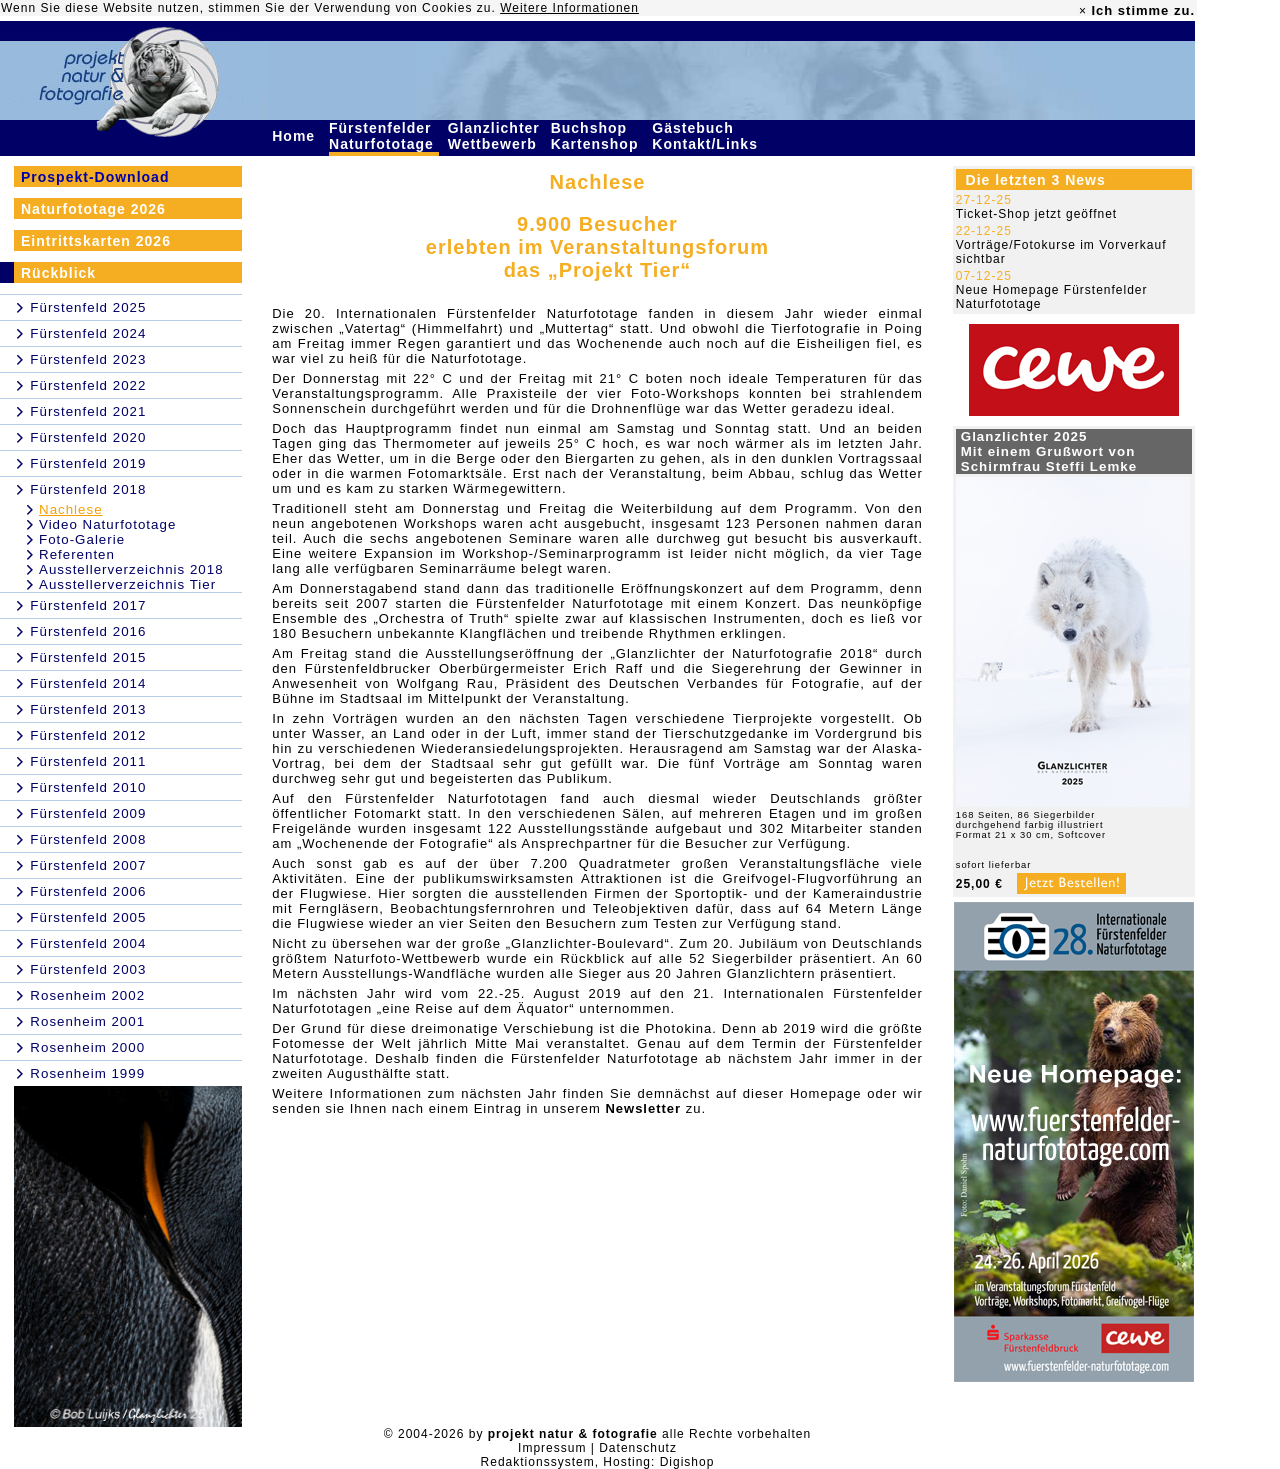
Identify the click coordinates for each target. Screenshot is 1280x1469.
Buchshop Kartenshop (597, 136)
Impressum (552, 1448)
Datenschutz (638, 1448)
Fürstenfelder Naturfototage (384, 136)
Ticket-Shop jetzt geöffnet (1036, 214)
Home (296, 136)
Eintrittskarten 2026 (96, 241)
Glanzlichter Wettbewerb (495, 136)
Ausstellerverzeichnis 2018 (131, 569)
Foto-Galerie (82, 539)
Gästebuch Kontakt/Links (707, 136)
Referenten (77, 554)
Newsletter (643, 1108)
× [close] (1083, 11)
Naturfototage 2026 (93, 209)
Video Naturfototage (107, 524)
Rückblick (58, 273)
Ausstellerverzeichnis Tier (127, 584)
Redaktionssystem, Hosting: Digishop (598, 1462)
